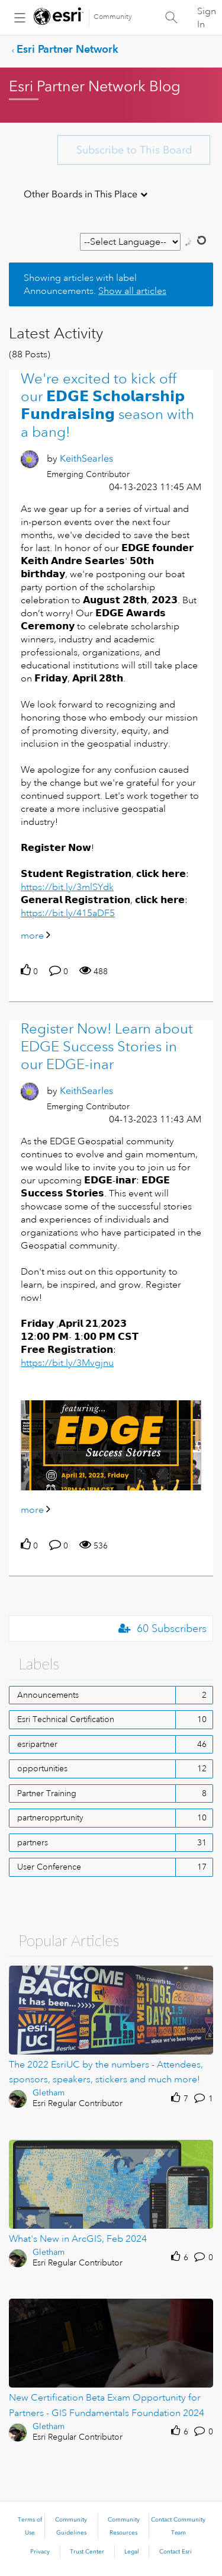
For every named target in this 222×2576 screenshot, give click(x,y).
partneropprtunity (50, 1817)
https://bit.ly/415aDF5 (68, 913)
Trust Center (87, 2551)
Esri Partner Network (67, 49)
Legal (131, 2551)
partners (32, 1842)
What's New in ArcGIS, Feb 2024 (78, 2239)
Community (113, 16)
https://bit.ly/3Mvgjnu (67, 1363)
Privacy (40, 2551)
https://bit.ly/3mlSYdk (67, 887)
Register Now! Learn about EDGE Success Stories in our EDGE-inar (107, 1046)
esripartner (37, 1744)
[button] (111, 1445)
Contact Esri (175, 2551)
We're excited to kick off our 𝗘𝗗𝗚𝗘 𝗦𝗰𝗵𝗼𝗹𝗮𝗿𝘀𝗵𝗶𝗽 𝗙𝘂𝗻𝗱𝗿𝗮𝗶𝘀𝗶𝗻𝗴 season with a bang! (107, 405)
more (32, 936)
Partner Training (46, 1793)
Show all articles (132, 291)
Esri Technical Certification (65, 1719)
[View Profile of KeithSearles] (86, 458)
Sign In (206, 17)
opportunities (42, 1768)
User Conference (49, 1866)
